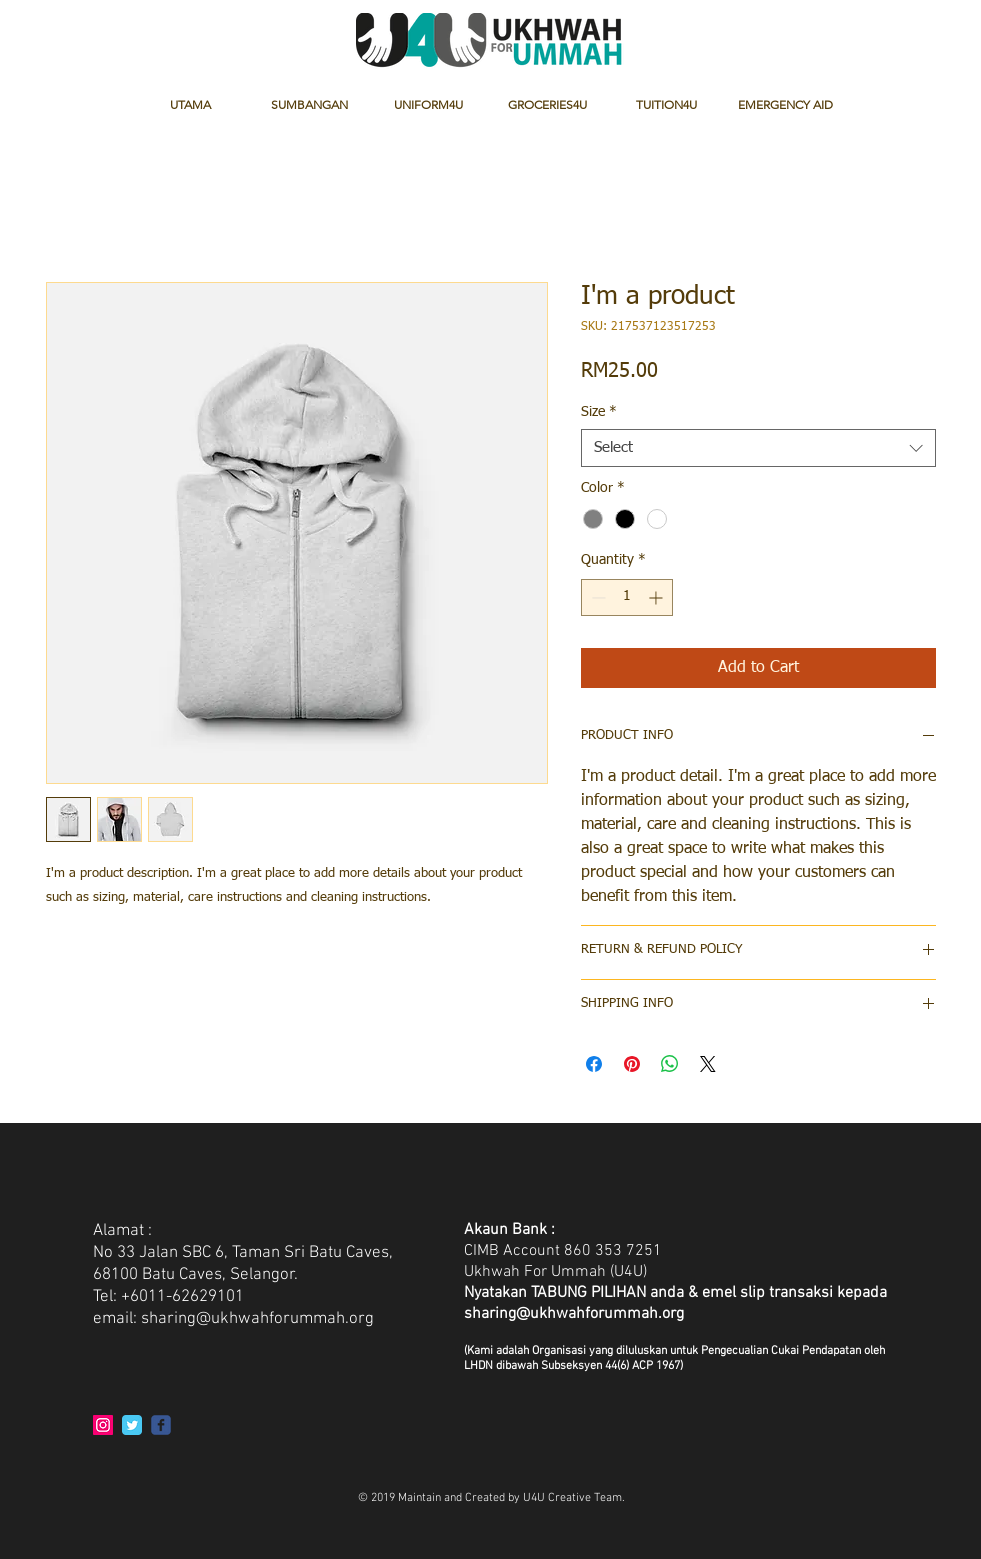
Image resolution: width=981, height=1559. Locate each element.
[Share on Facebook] (594, 1064)
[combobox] (758, 448)
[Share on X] (708, 1064)
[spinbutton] (627, 597)
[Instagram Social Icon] (103, 1425)
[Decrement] (596, 597)
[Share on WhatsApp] (670, 1064)
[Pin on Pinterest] (632, 1064)
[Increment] (657, 597)
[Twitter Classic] (132, 1425)
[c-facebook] (161, 1425)
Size (599, 412)
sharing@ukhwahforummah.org (257, 1319)
